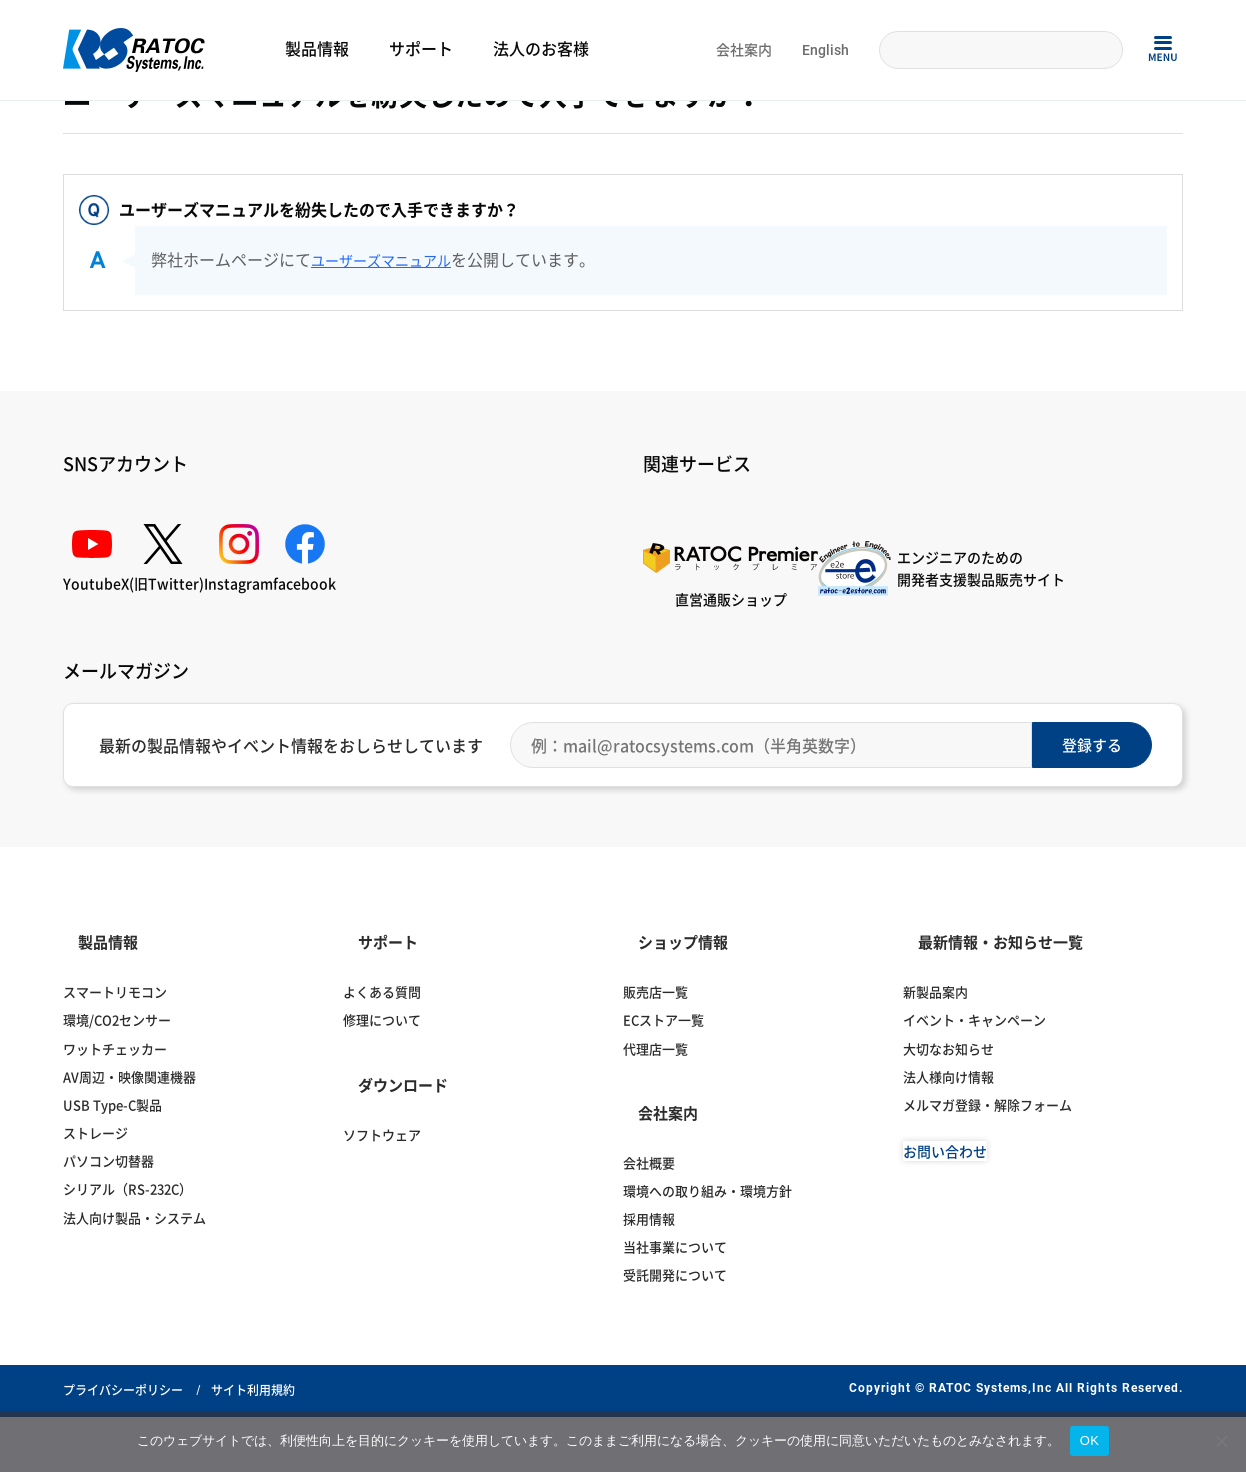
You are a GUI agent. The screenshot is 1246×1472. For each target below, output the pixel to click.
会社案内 (744, 50)
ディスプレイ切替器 (408, 126)
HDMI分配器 (503, 126)
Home (78, 126)
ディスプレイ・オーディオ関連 (267, 126)
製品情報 (317, 49)
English (825, 50)
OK (1089, 1440)
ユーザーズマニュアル (391, 377)
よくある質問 (142, 126)
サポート (421, 49)
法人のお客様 (541, 49)
